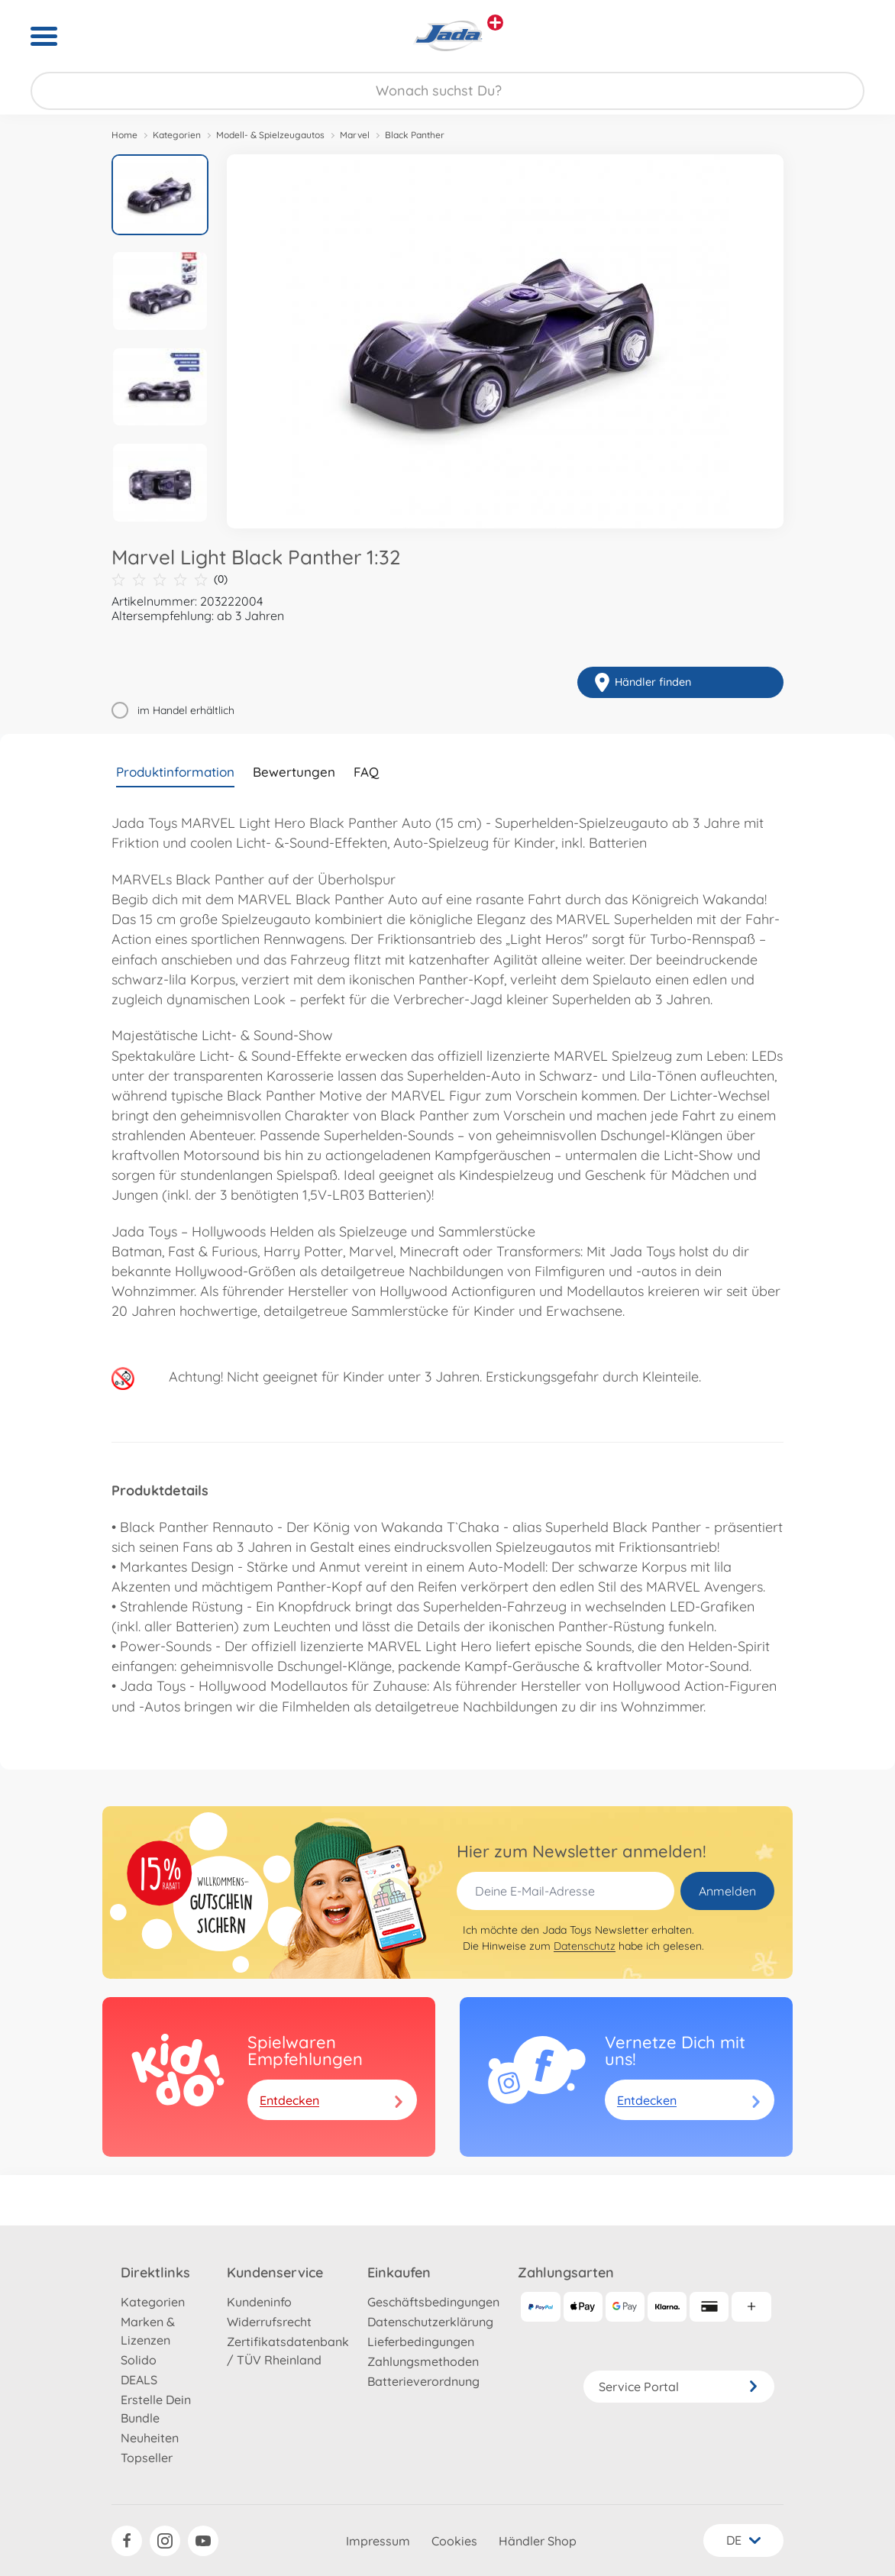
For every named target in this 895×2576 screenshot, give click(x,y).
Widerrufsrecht (269, 2321)
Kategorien (177, 135)
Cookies (454, 2541)
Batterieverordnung (423, 2381)
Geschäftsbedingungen (433, 2301)
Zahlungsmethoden (423, 2361)
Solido (139, 2360)
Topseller (147, 2457)
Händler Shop (538, 2541)
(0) (169, 579)
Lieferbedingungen (420, 2341)
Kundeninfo (259, 2301)
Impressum (378, 2541)
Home (124, 135)
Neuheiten (150, 2437)
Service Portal (679, 2386)
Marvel (355, 135)
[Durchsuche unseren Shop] (447, 91)
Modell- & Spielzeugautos (270, 135)
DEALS (139, 2379)
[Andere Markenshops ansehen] (495, 23)
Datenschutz (585, 1946)
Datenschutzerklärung (430, 2321)
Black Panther (414, 135)
